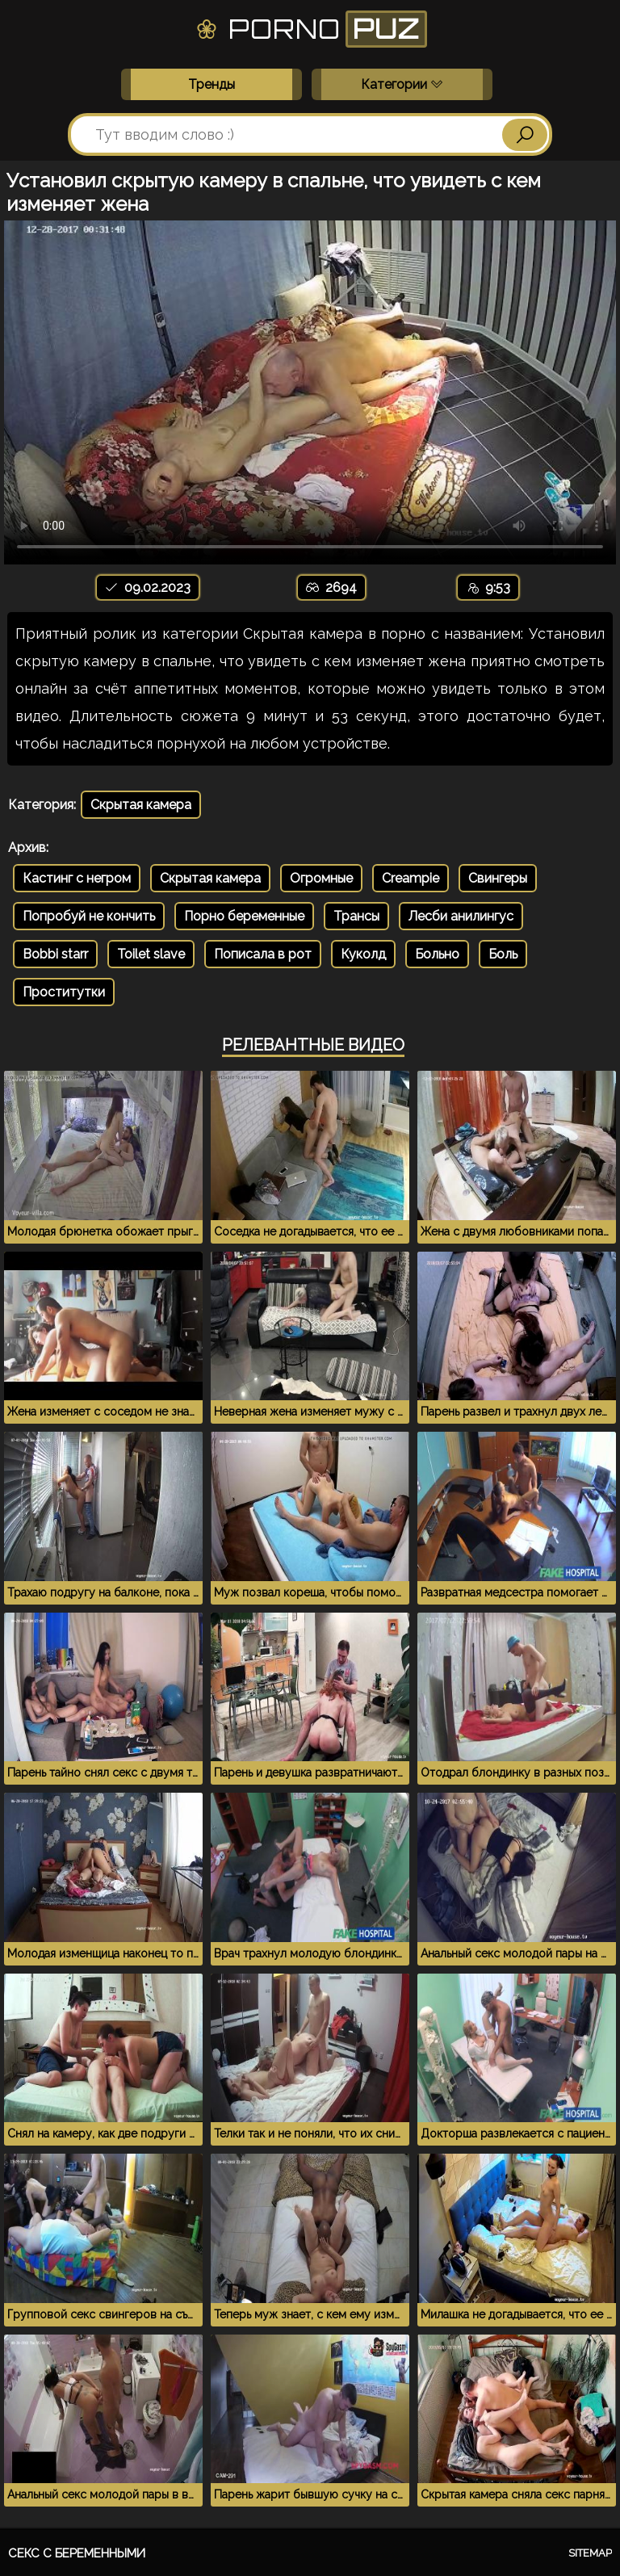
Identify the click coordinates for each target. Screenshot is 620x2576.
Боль (502, 954)
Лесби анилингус (460, 916)
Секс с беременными (76, 2553)
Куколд (363, 954)
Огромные (321, 878)
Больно (437, 954)
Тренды (211, 84)
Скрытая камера (140, 804)
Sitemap (590, 2553)
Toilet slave (151, 954)
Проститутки (64, 992)
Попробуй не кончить (89, 916)
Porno (310, 29)
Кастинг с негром (77, 878)
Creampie (410, 878)
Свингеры (497, 878)
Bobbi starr (55, 954)
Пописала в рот (263, 954)
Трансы (356, 916)
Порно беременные (244, 916)
